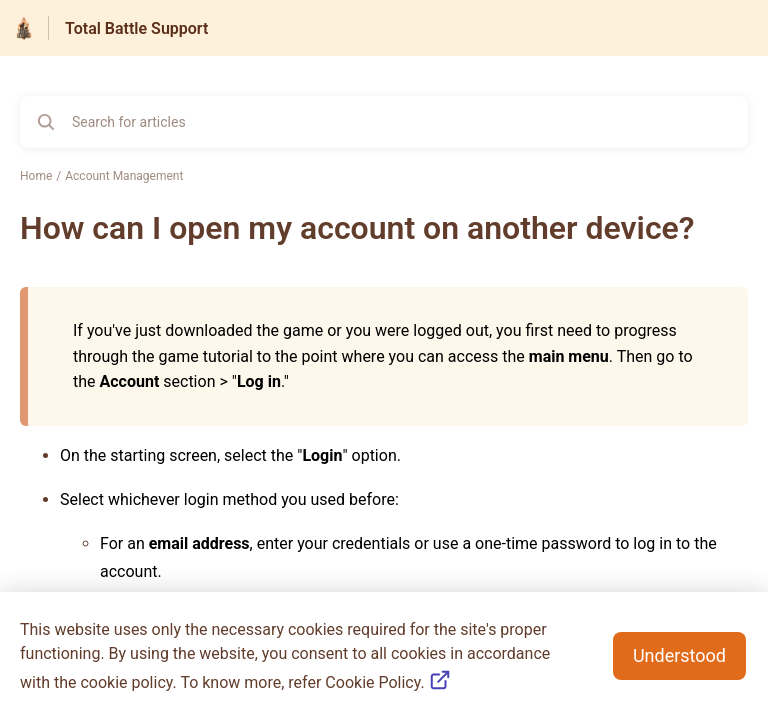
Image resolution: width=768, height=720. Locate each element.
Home (36, 176)
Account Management (124, 176)
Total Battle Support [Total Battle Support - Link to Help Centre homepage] (136, 28)
